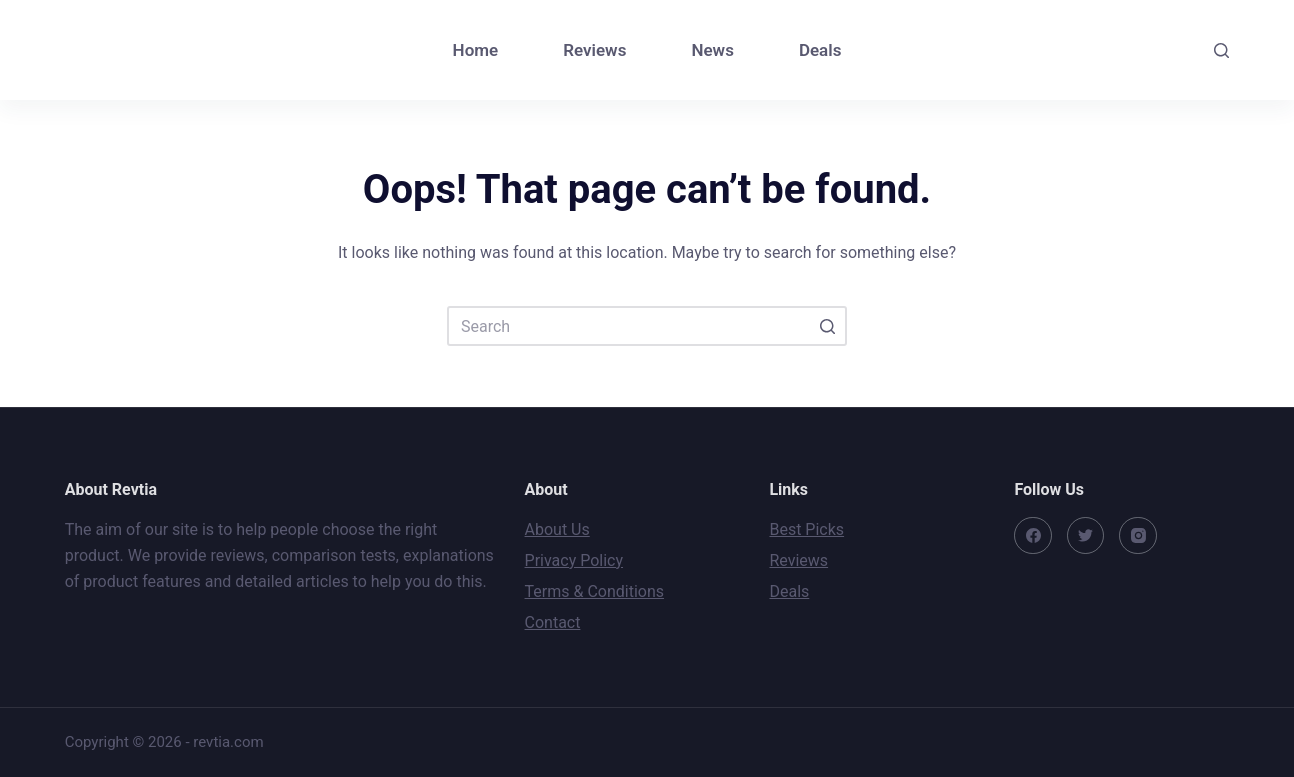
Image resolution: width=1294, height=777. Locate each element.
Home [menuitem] (476, 50)
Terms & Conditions (595, 591)
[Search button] (827, 326)
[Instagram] (1138, 536)
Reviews (798, 560)
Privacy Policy (574, 560)
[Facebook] (1033, 536)
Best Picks (806, 529)
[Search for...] (647, 326)
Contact (553, 622)
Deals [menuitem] (820, 50)
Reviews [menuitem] (594, 50)
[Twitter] (1086, 536)
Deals (789, 591)
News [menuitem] (712, 50)
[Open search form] (1221, 50)
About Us (557, 529)
